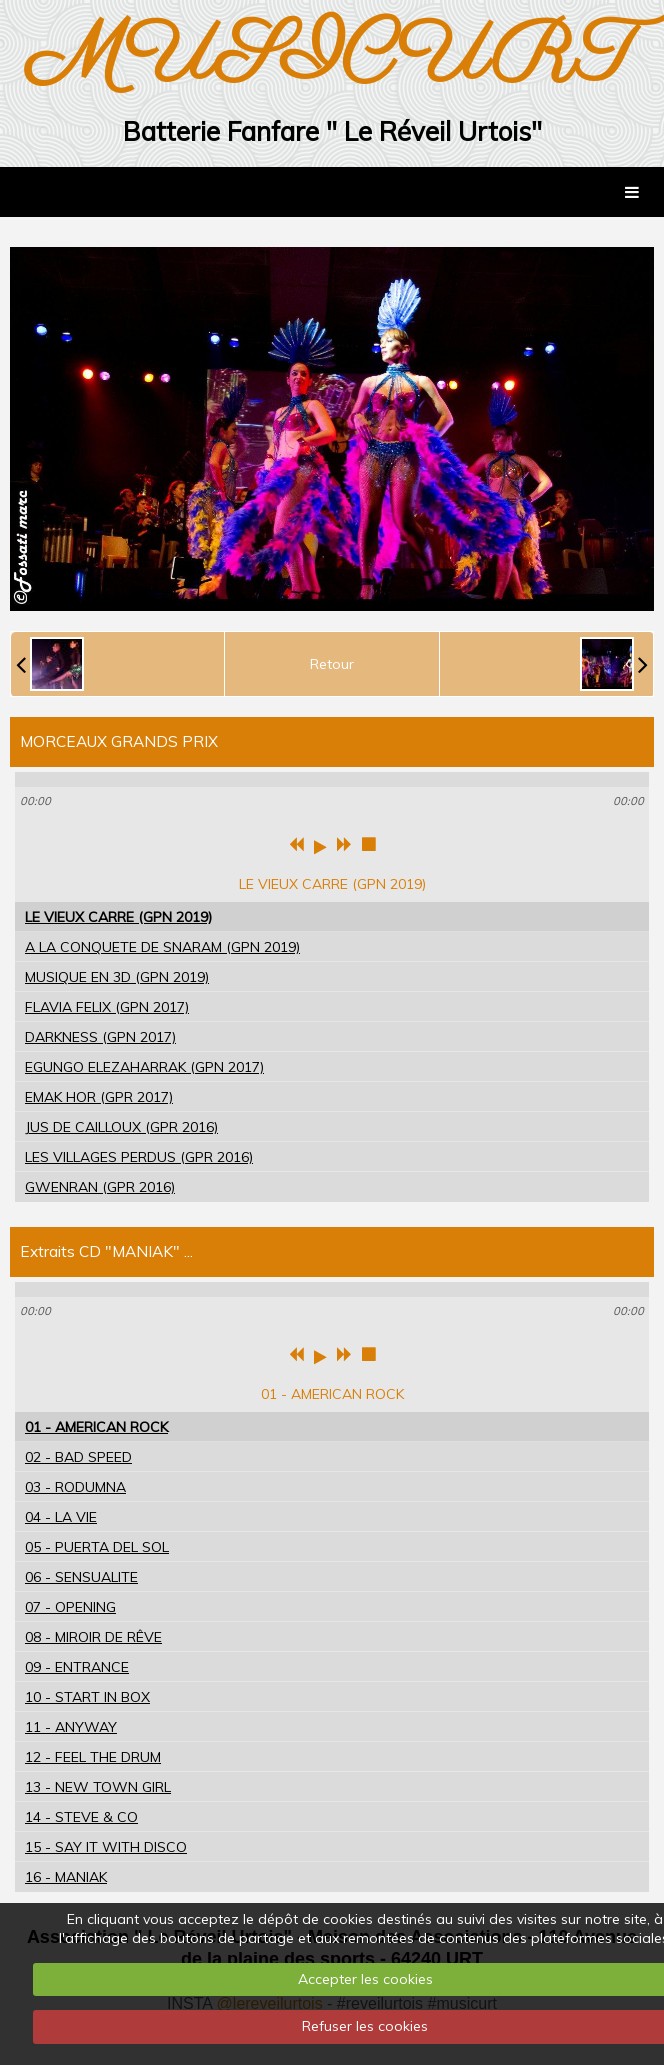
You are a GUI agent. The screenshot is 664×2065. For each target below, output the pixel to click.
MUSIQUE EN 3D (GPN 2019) (117, 977)
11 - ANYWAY (71, 1727)
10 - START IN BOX (87, 1697)
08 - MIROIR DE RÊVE (93, 1637)
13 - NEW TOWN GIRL (98, 1787)
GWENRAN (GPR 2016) (100, 1187)
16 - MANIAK (66, 1877)
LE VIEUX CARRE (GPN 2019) (118, 917)
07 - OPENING (70, 1607)
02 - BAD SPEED (78, 1457)
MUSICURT (332, 57)
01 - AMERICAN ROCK (96, 1427)
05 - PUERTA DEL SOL (97, 1547)
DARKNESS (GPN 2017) (100, 1037)
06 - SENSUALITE (81, 1577)
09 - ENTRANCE (77, 1667)
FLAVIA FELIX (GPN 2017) (107, 1007)
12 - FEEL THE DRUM (93, 1757)
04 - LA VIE (61, 1517)
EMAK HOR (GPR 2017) (99, 1097)
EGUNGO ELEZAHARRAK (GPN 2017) (144, 1067)
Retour (332, 664)
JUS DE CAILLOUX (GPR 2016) (121, 1127)
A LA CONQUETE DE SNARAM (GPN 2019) (162, 947)
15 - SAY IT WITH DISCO (106, 1847)
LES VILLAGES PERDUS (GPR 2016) (139, 1157)
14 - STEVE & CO (81, 1817)
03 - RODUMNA (75, 1487)
